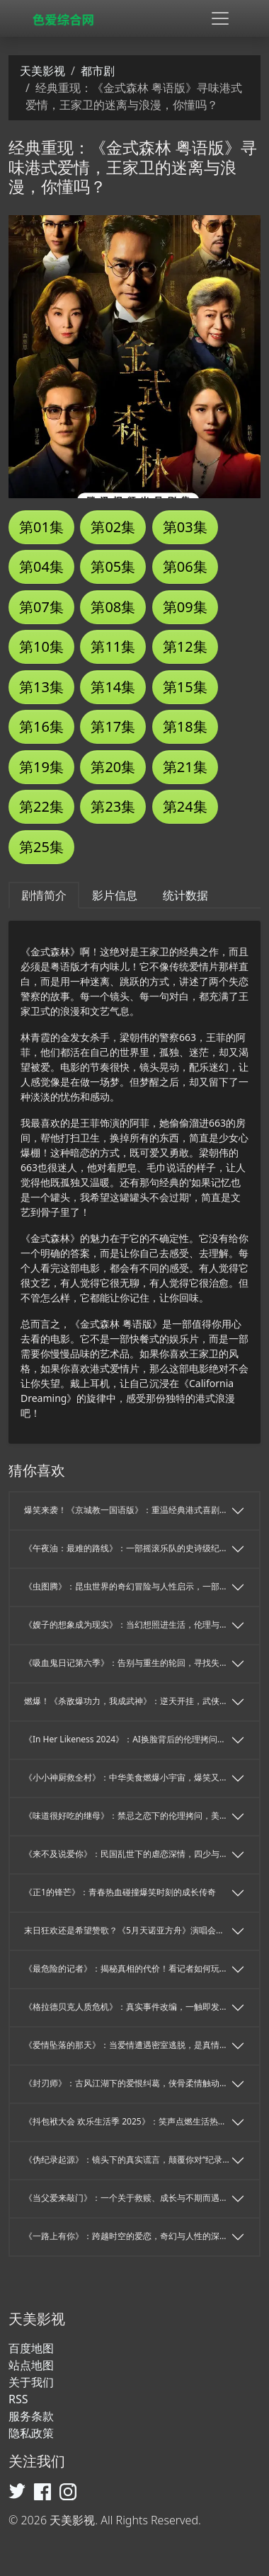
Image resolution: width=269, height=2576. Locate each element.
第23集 (113, 806)
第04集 (41, 566)
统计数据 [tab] (185, 895)
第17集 (113, 726)
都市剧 (98, 71)
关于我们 (31, 2382)
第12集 (185, 646)
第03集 (185, 526)
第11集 (113, 646)
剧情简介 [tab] (44, 895)
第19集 (41, 766)
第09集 (185, 606)
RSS (18, 2399)
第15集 (185, 686)
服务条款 (31, 2416)
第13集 (41, 686)
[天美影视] (66, 18)
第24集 (185, 806)
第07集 (41, 606)
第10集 (41, 646)
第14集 (113, 686)
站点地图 (31, 2365)
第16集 (41, 726)
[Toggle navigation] (220, 18)
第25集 (41, 846)
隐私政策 (31, 2433)
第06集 (185, 566)
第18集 (185, 726)
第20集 (113, 766)
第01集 (41, 526)
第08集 (113, 606)
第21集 (185, 766)
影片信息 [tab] (114, 895)
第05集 (113, 566)
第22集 (41, 806)
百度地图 (31, 2348)
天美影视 (42, 71)
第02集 (113, 526)
